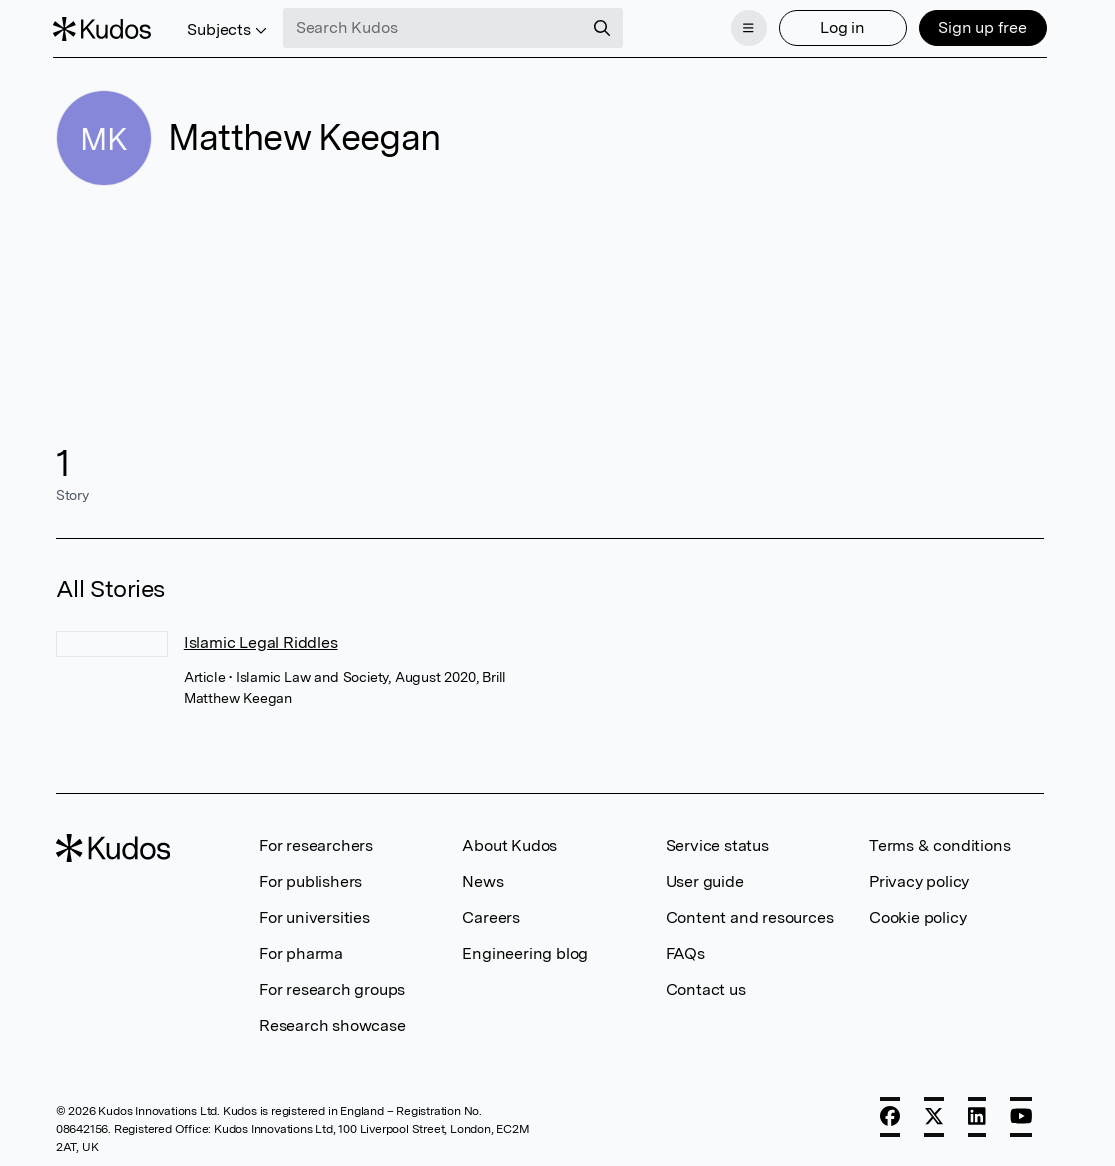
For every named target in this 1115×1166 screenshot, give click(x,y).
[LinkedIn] (977, 1115)
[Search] (604, 28)
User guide (705, 879)
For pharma (301, 951)
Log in (840, 27)
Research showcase (332, 1023)
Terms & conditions (939, 843)
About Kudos (509, 843)
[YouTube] (1021, 1115)
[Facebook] (890, 1115)
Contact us (706, 987)
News (482, 879)
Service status (717, 843)
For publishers (310, 879)
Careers (491, 915)
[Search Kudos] (435, 28)
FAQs (685, 951)
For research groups (332, 987)
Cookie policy (917, 915)
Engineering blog (525, 951)
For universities (314, 915)
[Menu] (746, 28)
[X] (934, 1115)
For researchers (316, 843)
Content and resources (750, 915)
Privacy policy (919, 879)
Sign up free (980, 27)
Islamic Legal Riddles (261, 640)
